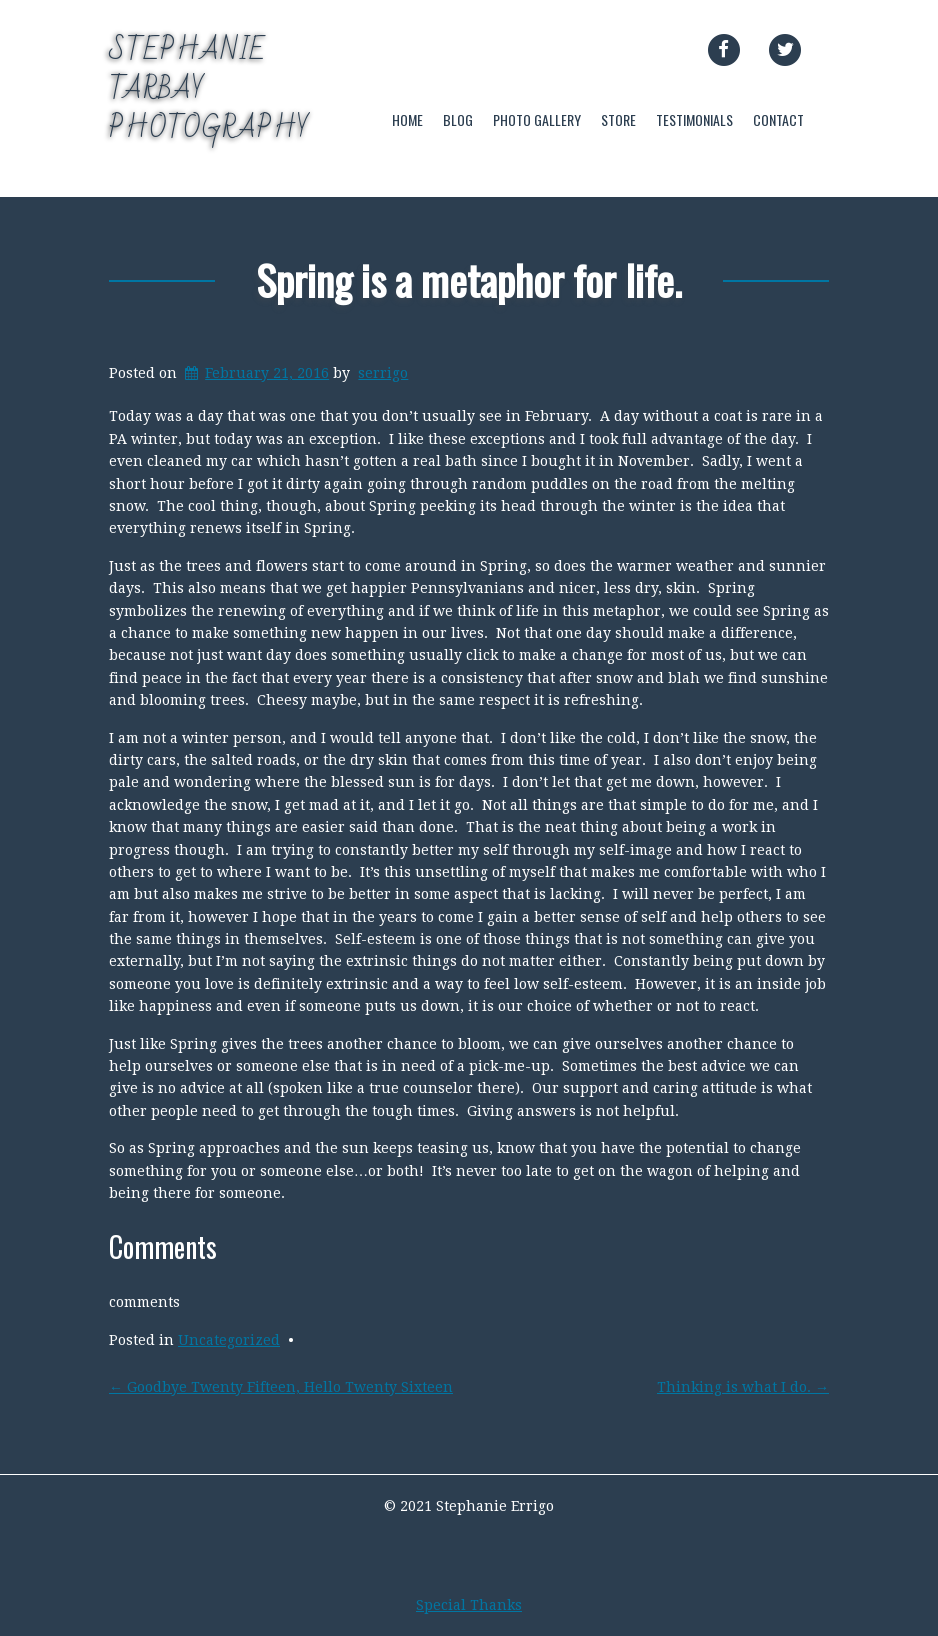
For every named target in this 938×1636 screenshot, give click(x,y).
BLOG (458, 119)
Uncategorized (229, 1340)
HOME (407, 119)
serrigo (383, 373)
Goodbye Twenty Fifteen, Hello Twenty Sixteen (281, 1387)
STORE (618, 119)
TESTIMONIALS (694, 119)
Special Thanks (469, 1605)
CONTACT (778, 119)
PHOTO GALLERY (537, 119)
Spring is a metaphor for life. (469, 279)
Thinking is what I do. (743, 1387)
